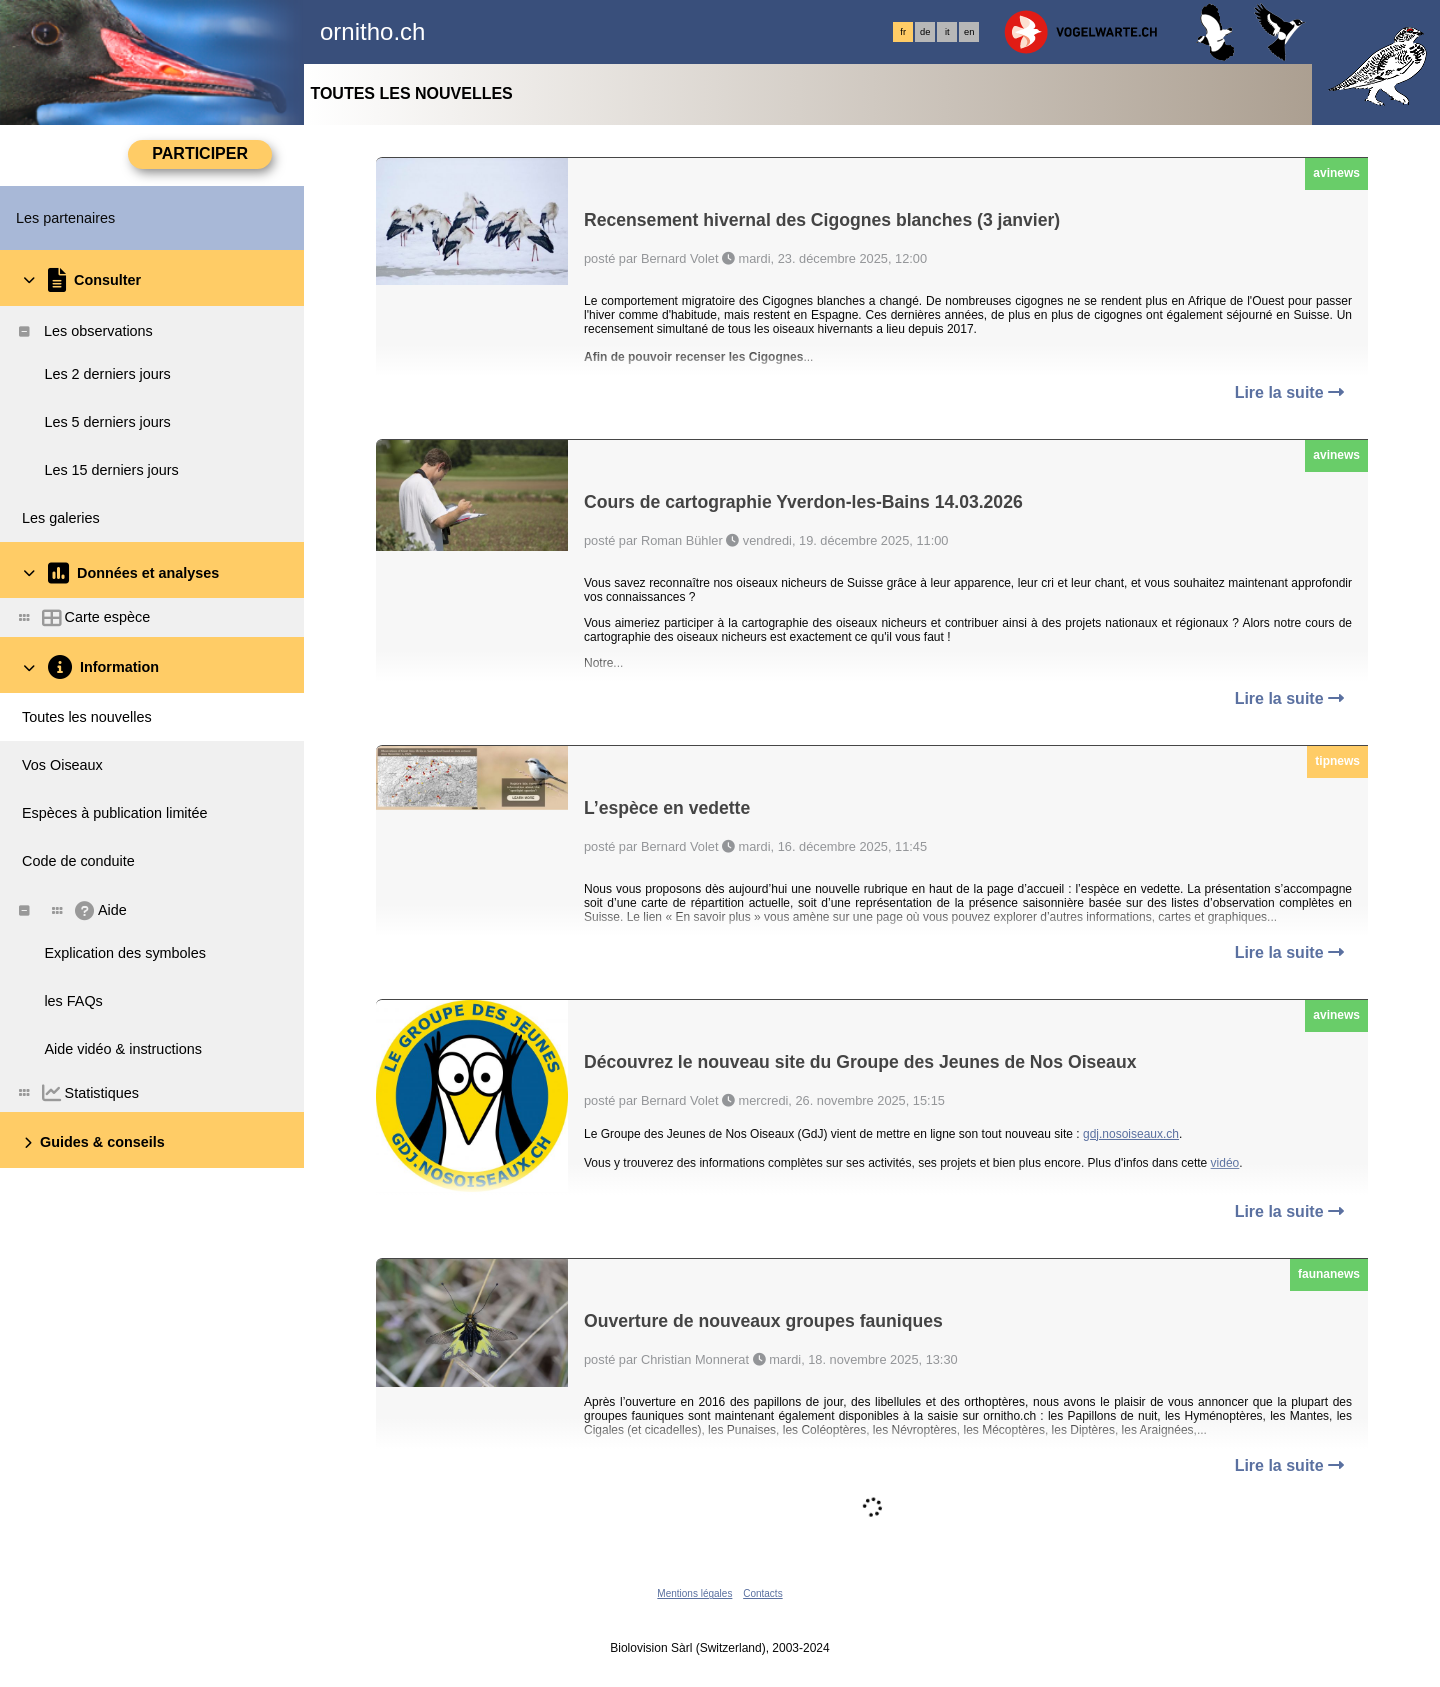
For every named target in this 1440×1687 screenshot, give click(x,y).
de (925, 32)
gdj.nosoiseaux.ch (1131, 1134)
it (947, 32)
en (969, 32)
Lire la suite (1289, 392)
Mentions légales (694, 1593)
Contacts (762, 1593)
